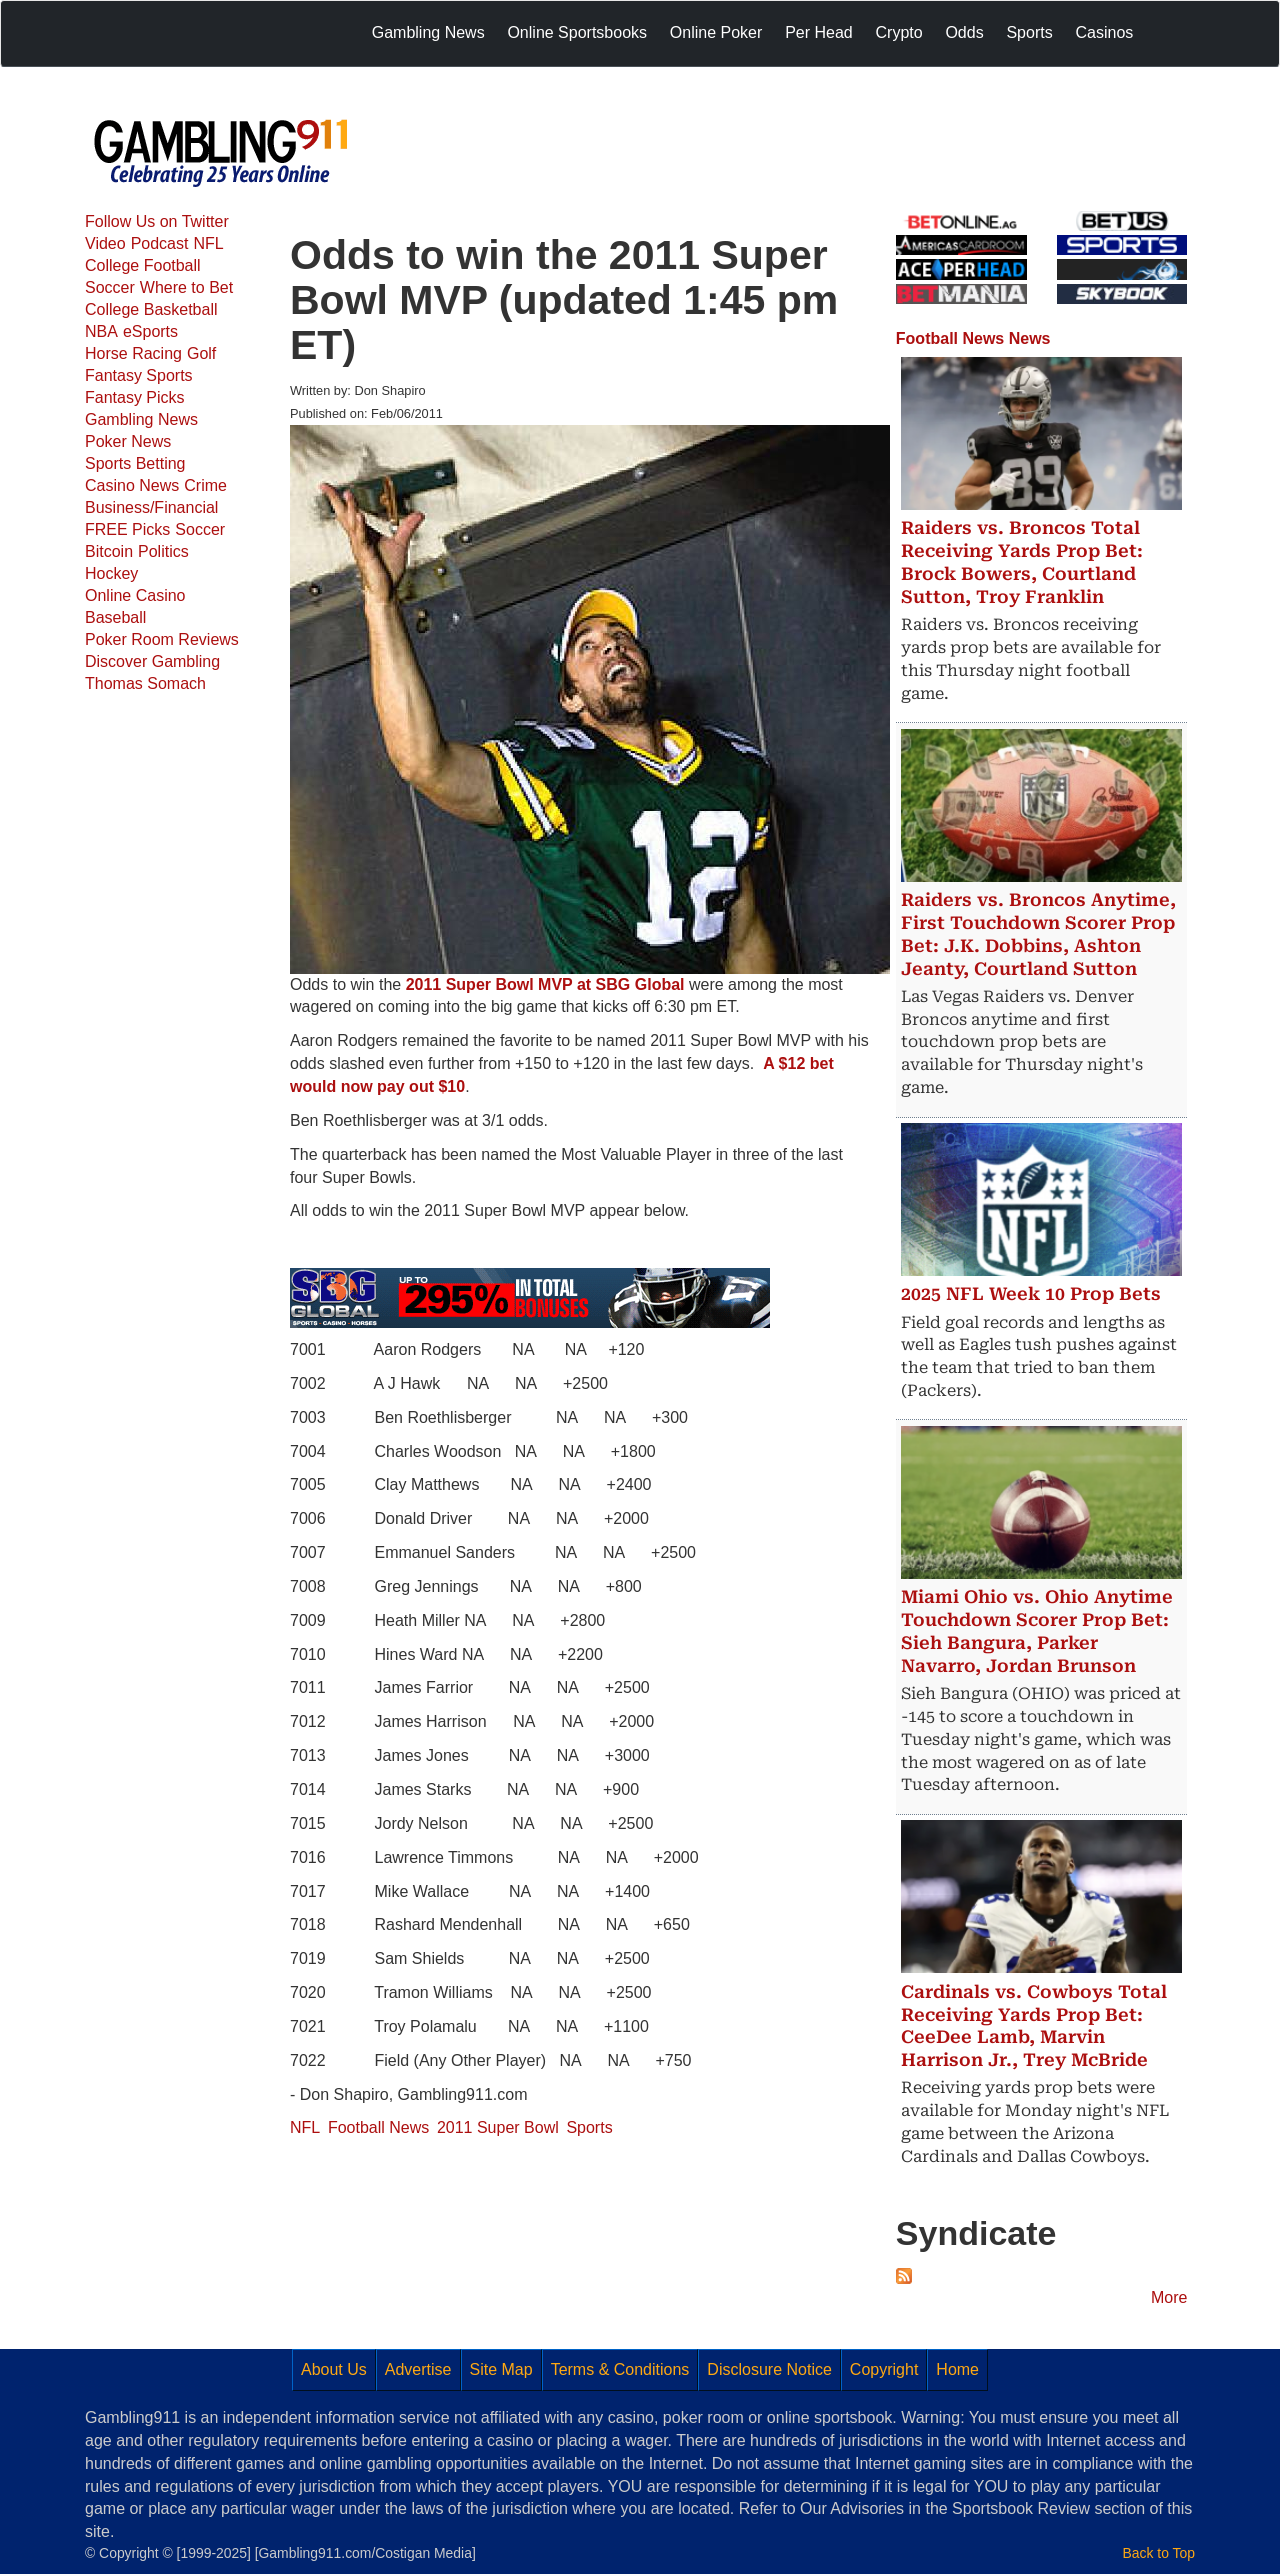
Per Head (819, 32)
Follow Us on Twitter (157, 221)
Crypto (899, 32)
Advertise (418, 2369)
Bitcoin (109, 551)
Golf (201, 353)
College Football (143, 265)
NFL (208, 243)
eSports (150, 331)
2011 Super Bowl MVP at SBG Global (545, 984)
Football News (378, 2127)
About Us (334, 2369)
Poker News (128, 441)
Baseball (115, 617)
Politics (163, 551)
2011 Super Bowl (498, 2127)
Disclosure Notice (769, 2369)
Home (957, 2369)
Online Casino (135, 595)
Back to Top (1159, 2553)
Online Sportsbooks (577, 32)
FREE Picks (127, 529)
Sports (1029, 32)
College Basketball (151, 309)
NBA (101, 331)
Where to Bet (186, 287)
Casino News (132, 485)
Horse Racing (133, 353)
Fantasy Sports (139, 375)
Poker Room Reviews (162, 639)
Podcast (160, 243)
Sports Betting (135, 463)
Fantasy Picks (135, 397)
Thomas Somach (145, 683)
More (1169, 2297)
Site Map (501, 2369)
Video (105, 243)
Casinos (1104, 32)
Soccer (110, 287)
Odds (964, 32)
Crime (205, 485)
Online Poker (716, 32)
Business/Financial (151, 507)
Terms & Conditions (620, 2369)
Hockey (111, 573)
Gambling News (428, 32)
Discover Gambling (152, 661)
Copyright (884, 2369)
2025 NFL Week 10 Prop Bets (1031, 1294)
